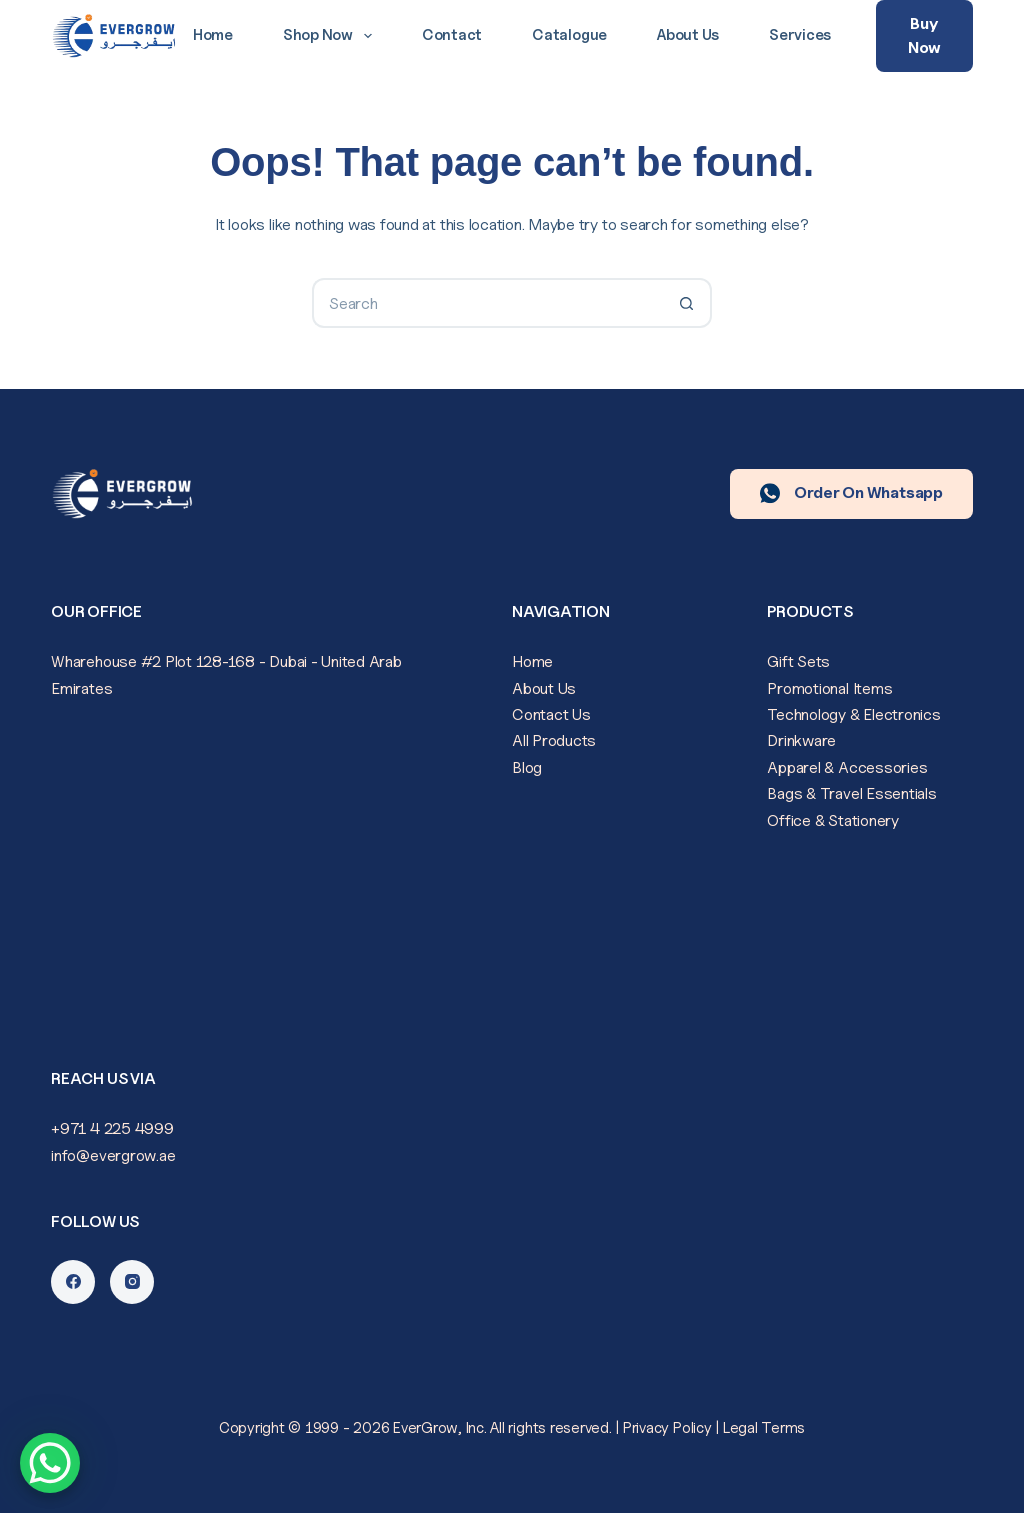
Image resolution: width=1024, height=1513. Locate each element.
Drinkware (801, 740)
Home (213, 35)
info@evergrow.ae (113, 1155)
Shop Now (331, 36)
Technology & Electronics (853, 714)
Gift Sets (798, 661)
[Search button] (687, 303)
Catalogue (569, 35)
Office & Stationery (832, 820)
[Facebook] (73, 1282)
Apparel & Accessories (847, 767)
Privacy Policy (667, 1428)
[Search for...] (487, 303)
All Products (554, 740)
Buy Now (924, 35)
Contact (452, 35)
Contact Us (551, 714)
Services (800, 35)
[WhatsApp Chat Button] (50, 1463)
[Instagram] (132, 1282)
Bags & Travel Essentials (851, 793)
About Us (688, 35)
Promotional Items (829, 688)
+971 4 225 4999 (112, 1128)
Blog (527, 767)
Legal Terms (764, 1428)
